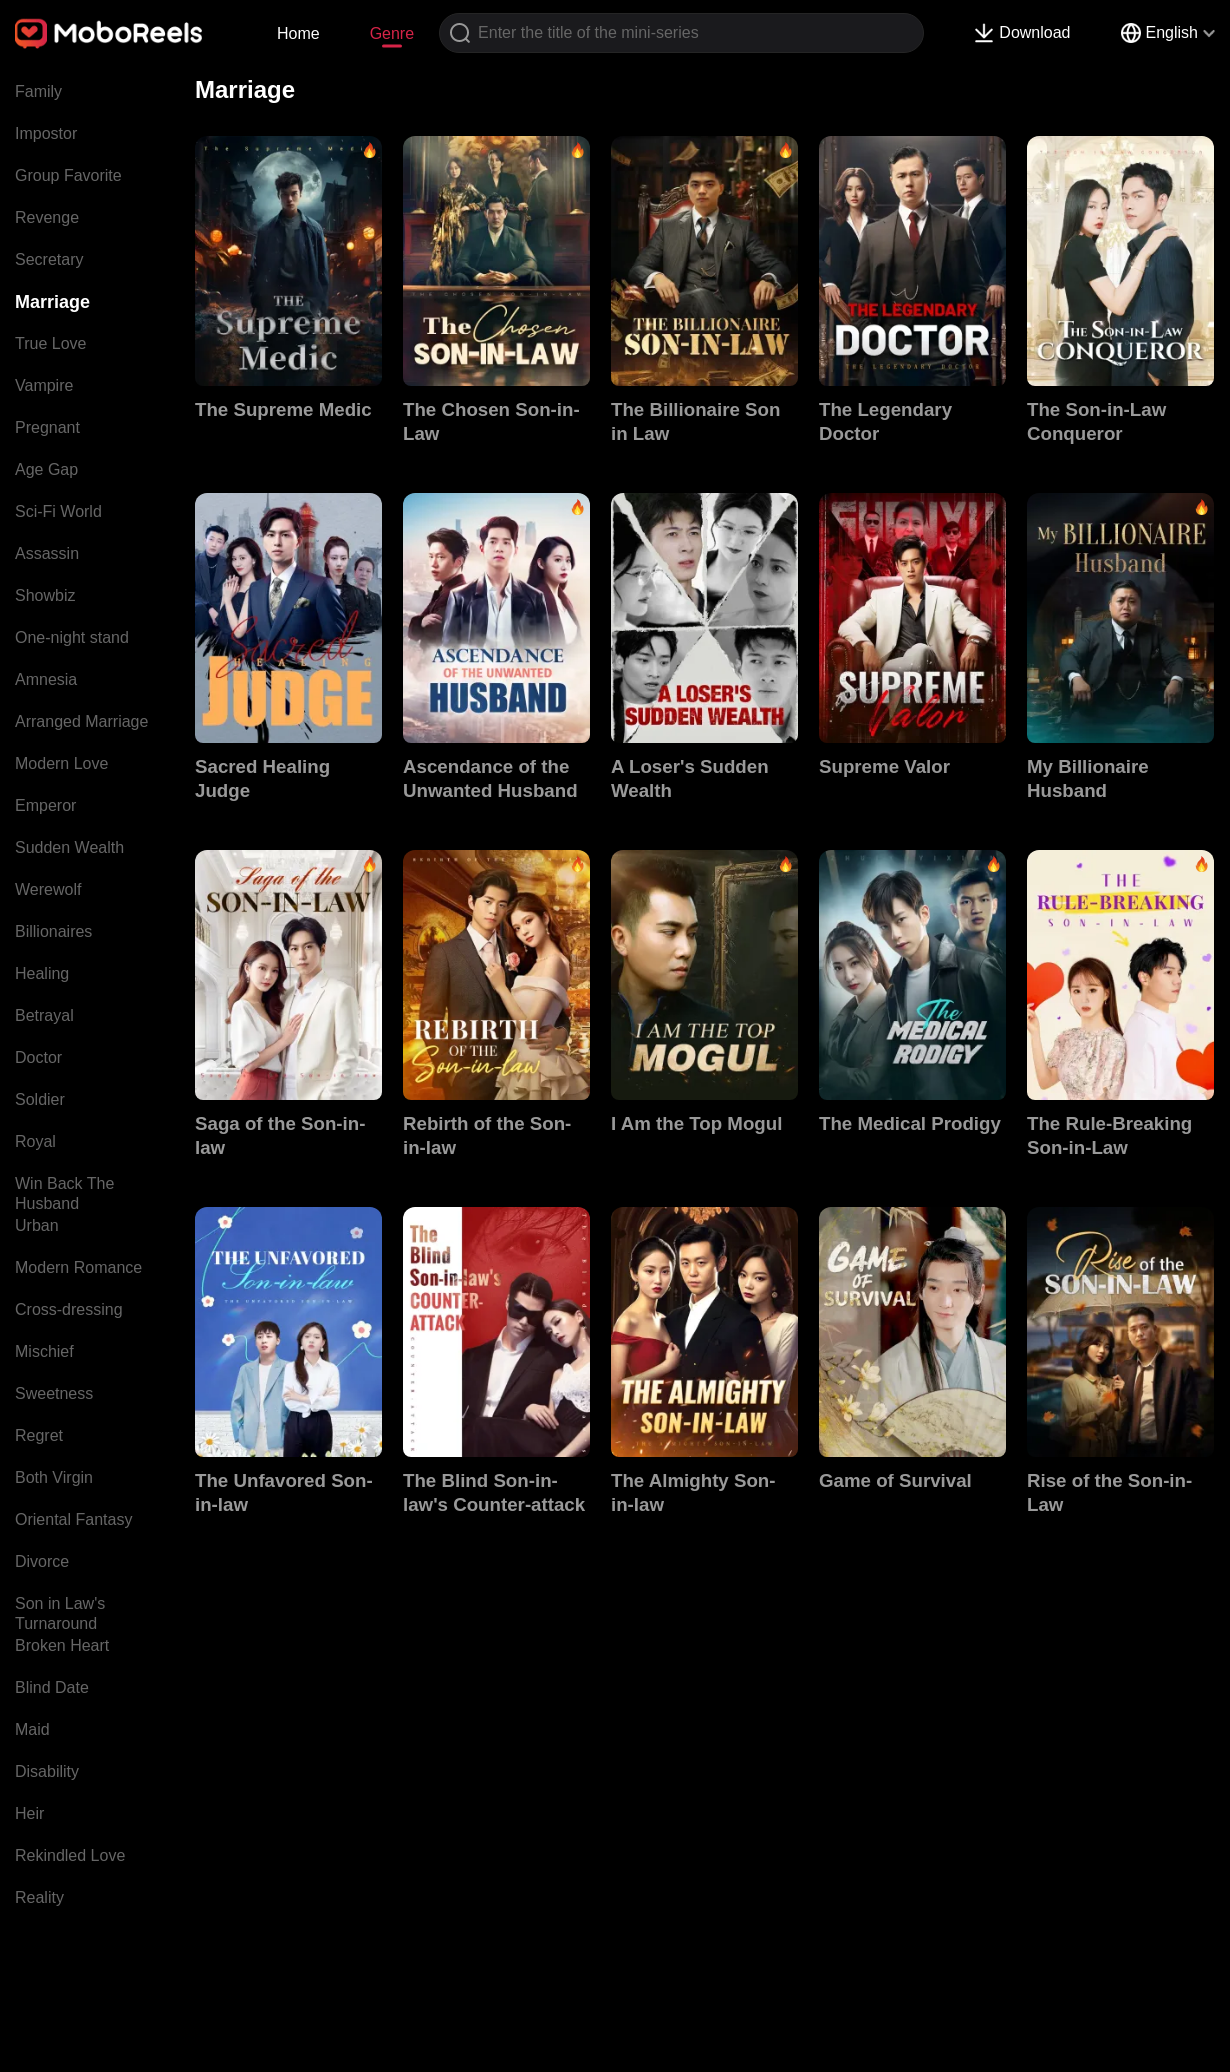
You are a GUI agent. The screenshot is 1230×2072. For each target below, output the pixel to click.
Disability (47, 1771)
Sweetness (54, 1393)
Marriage (52, 302)
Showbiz (45, 595)
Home (298, 33)
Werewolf (48, 889)
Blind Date (52, 1687)
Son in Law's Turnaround (60, 1613)
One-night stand (72, 637)
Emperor (45, 805)
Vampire (44, 385)
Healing (42, 973)
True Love (50, 343)
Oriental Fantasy (73, 1519)
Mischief (44, 1351)
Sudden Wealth (69, 847)
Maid (32, 1729)
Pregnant (47, 427)
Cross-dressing (69, 1309)
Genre (392, 33)
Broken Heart (62, 1645)
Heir (29, 1813)
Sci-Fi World (58, 511)
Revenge (47, 217)
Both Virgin (54, 1477)
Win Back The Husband (64, 1193)
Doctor (38, 1057)
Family (38, 91)
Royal (35, 1141)
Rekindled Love (70, 1855)
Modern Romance (78, 1267)
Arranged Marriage (81, 721)
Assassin (47, 553)
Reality (39, 1897)
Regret (39, 1435)
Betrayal (44, 1015)
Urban (37, 1225)
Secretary (49, 259)
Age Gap (46, 469)
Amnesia (46, 679)
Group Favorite (68, 175)
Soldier (40, 1099)
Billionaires (53, 931)
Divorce (42, 1561)
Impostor (46, 133)
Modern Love (61, 763)
